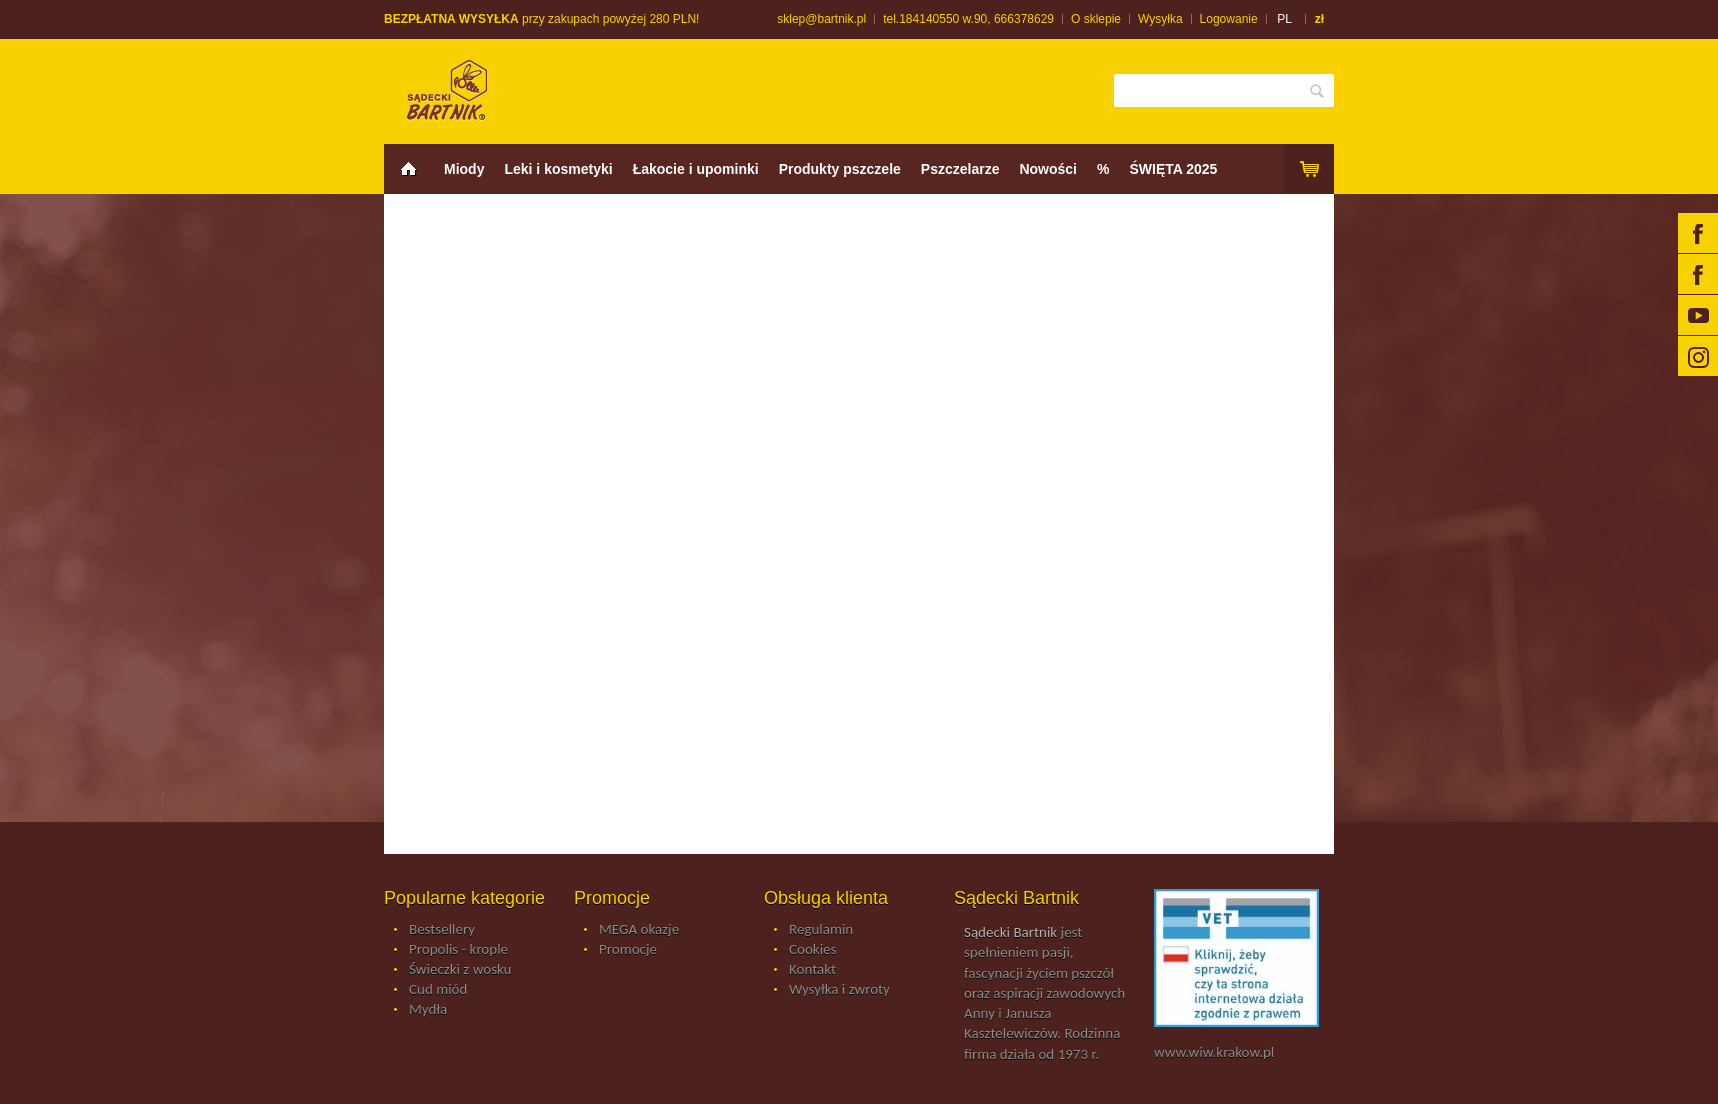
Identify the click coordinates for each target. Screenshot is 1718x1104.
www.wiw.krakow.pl (1214, 1052)
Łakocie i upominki (696, 169)
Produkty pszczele (840, 169)
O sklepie (1096, 19)
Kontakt (812, 970)
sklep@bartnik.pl (821, 19)
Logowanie (1229, 19)
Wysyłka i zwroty (839, 990)
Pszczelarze (960, 169)
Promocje (628, 950)
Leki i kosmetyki (558, 169)
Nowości (1048, 169)
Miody (464, 169)
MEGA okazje (639, 930)
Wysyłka (1160, 19)
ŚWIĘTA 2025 (1173, 169)
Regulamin (821, 930)
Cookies (812, 950)
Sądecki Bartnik (1010, 932)
